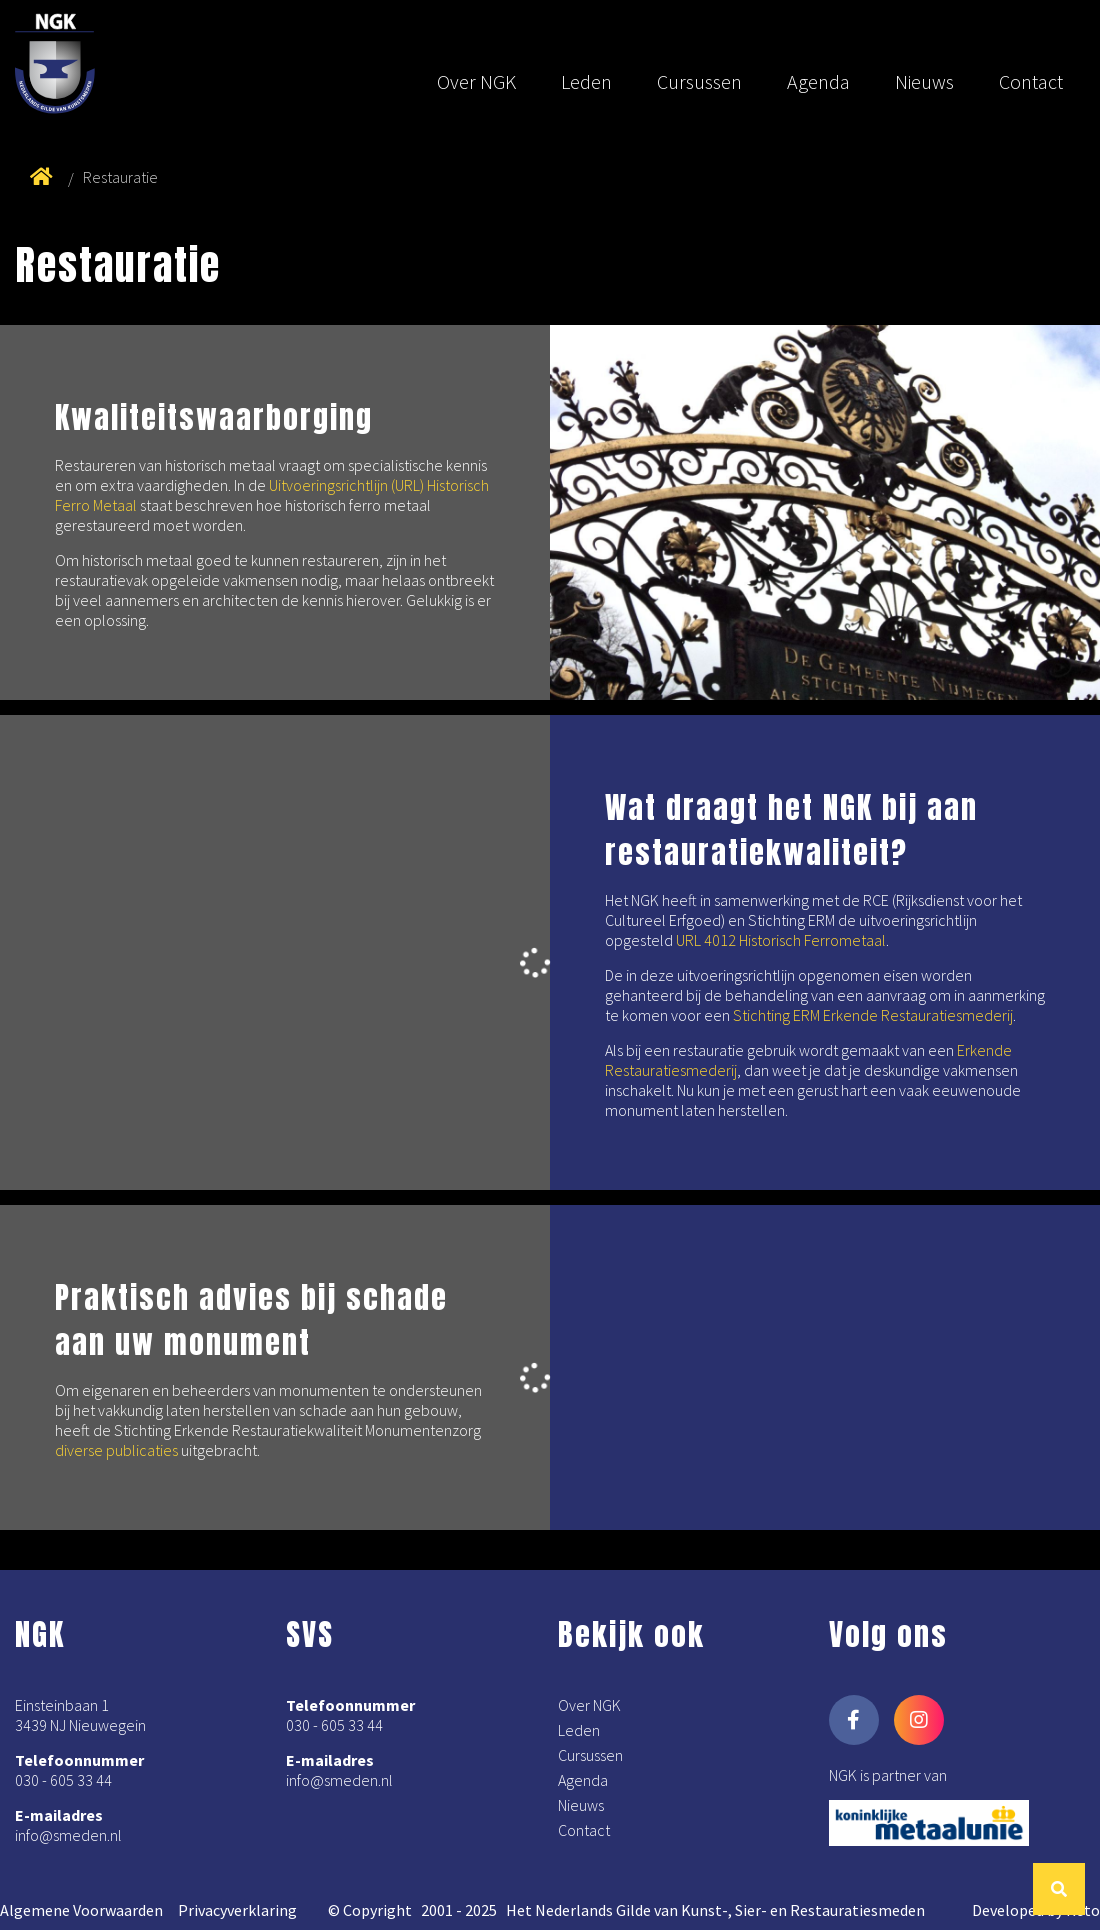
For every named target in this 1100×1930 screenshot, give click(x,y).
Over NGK (476, 81)
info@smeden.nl (68, 1835)
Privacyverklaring (237, 1910)
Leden (586, 81)
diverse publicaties (116, 1450)
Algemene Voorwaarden (81, 1910)
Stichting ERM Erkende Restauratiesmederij (873, 1015)
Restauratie (120, 177)
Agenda (818, 81)
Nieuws (924, 81)
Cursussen (699, 81)
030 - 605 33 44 (63, 1780)
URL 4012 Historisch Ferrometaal (781, 940)
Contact (1031, 81)
